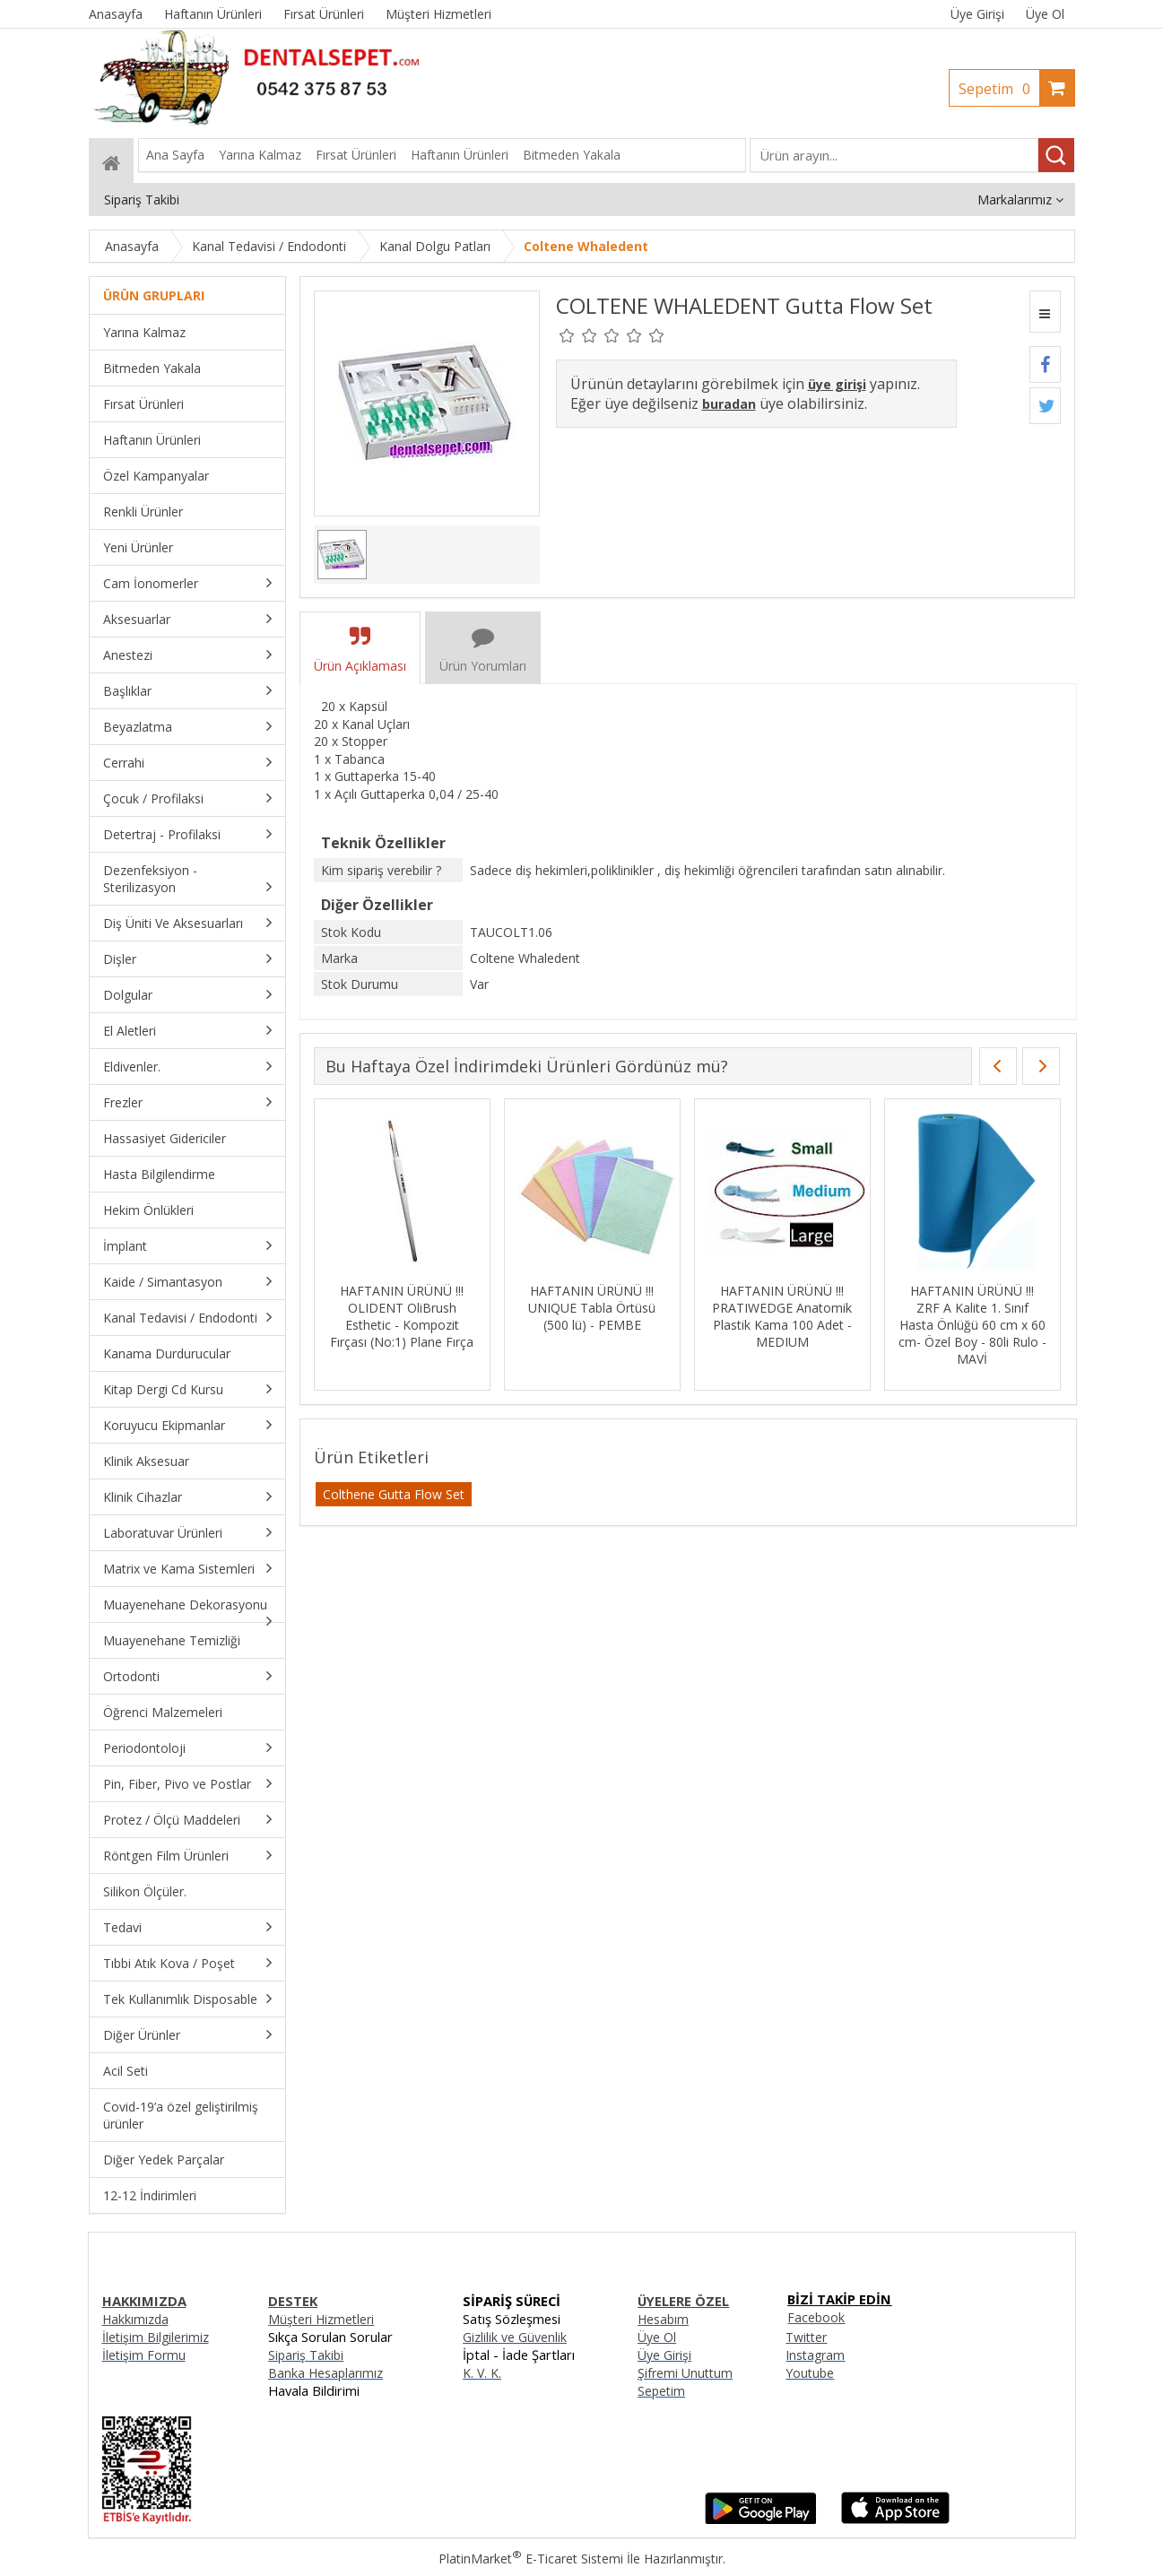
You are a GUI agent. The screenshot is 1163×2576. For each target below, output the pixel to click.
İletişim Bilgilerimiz (155, 2337)
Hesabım (663, 2319)
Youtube (809, 2372)
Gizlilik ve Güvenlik (515, 2337)
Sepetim (999, 89)
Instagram (815, 2355)
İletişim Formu (144, 2355)
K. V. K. (482, 2372)
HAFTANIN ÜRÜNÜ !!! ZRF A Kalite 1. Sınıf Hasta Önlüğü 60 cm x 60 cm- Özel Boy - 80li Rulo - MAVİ (972, 1324)
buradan (729, 403)
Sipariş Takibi (305, 2355)
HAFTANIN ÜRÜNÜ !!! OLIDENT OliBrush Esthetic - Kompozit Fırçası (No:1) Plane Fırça (401, 1316)
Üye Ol (1045, 13)
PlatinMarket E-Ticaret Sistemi (530, 2558)
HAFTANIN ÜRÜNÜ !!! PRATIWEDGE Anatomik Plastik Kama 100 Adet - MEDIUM (782, 1316)
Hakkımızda (135, 2319)
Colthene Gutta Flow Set (393, 1494)
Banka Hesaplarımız (325, 2372)
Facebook (816, 2317)
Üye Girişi (977, 13)
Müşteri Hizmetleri (321, 2319)
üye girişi (837, 384)
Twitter (806, 2337)
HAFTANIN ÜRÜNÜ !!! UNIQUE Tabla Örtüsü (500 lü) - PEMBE (591, 1307)
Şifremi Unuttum (685, 2372)
